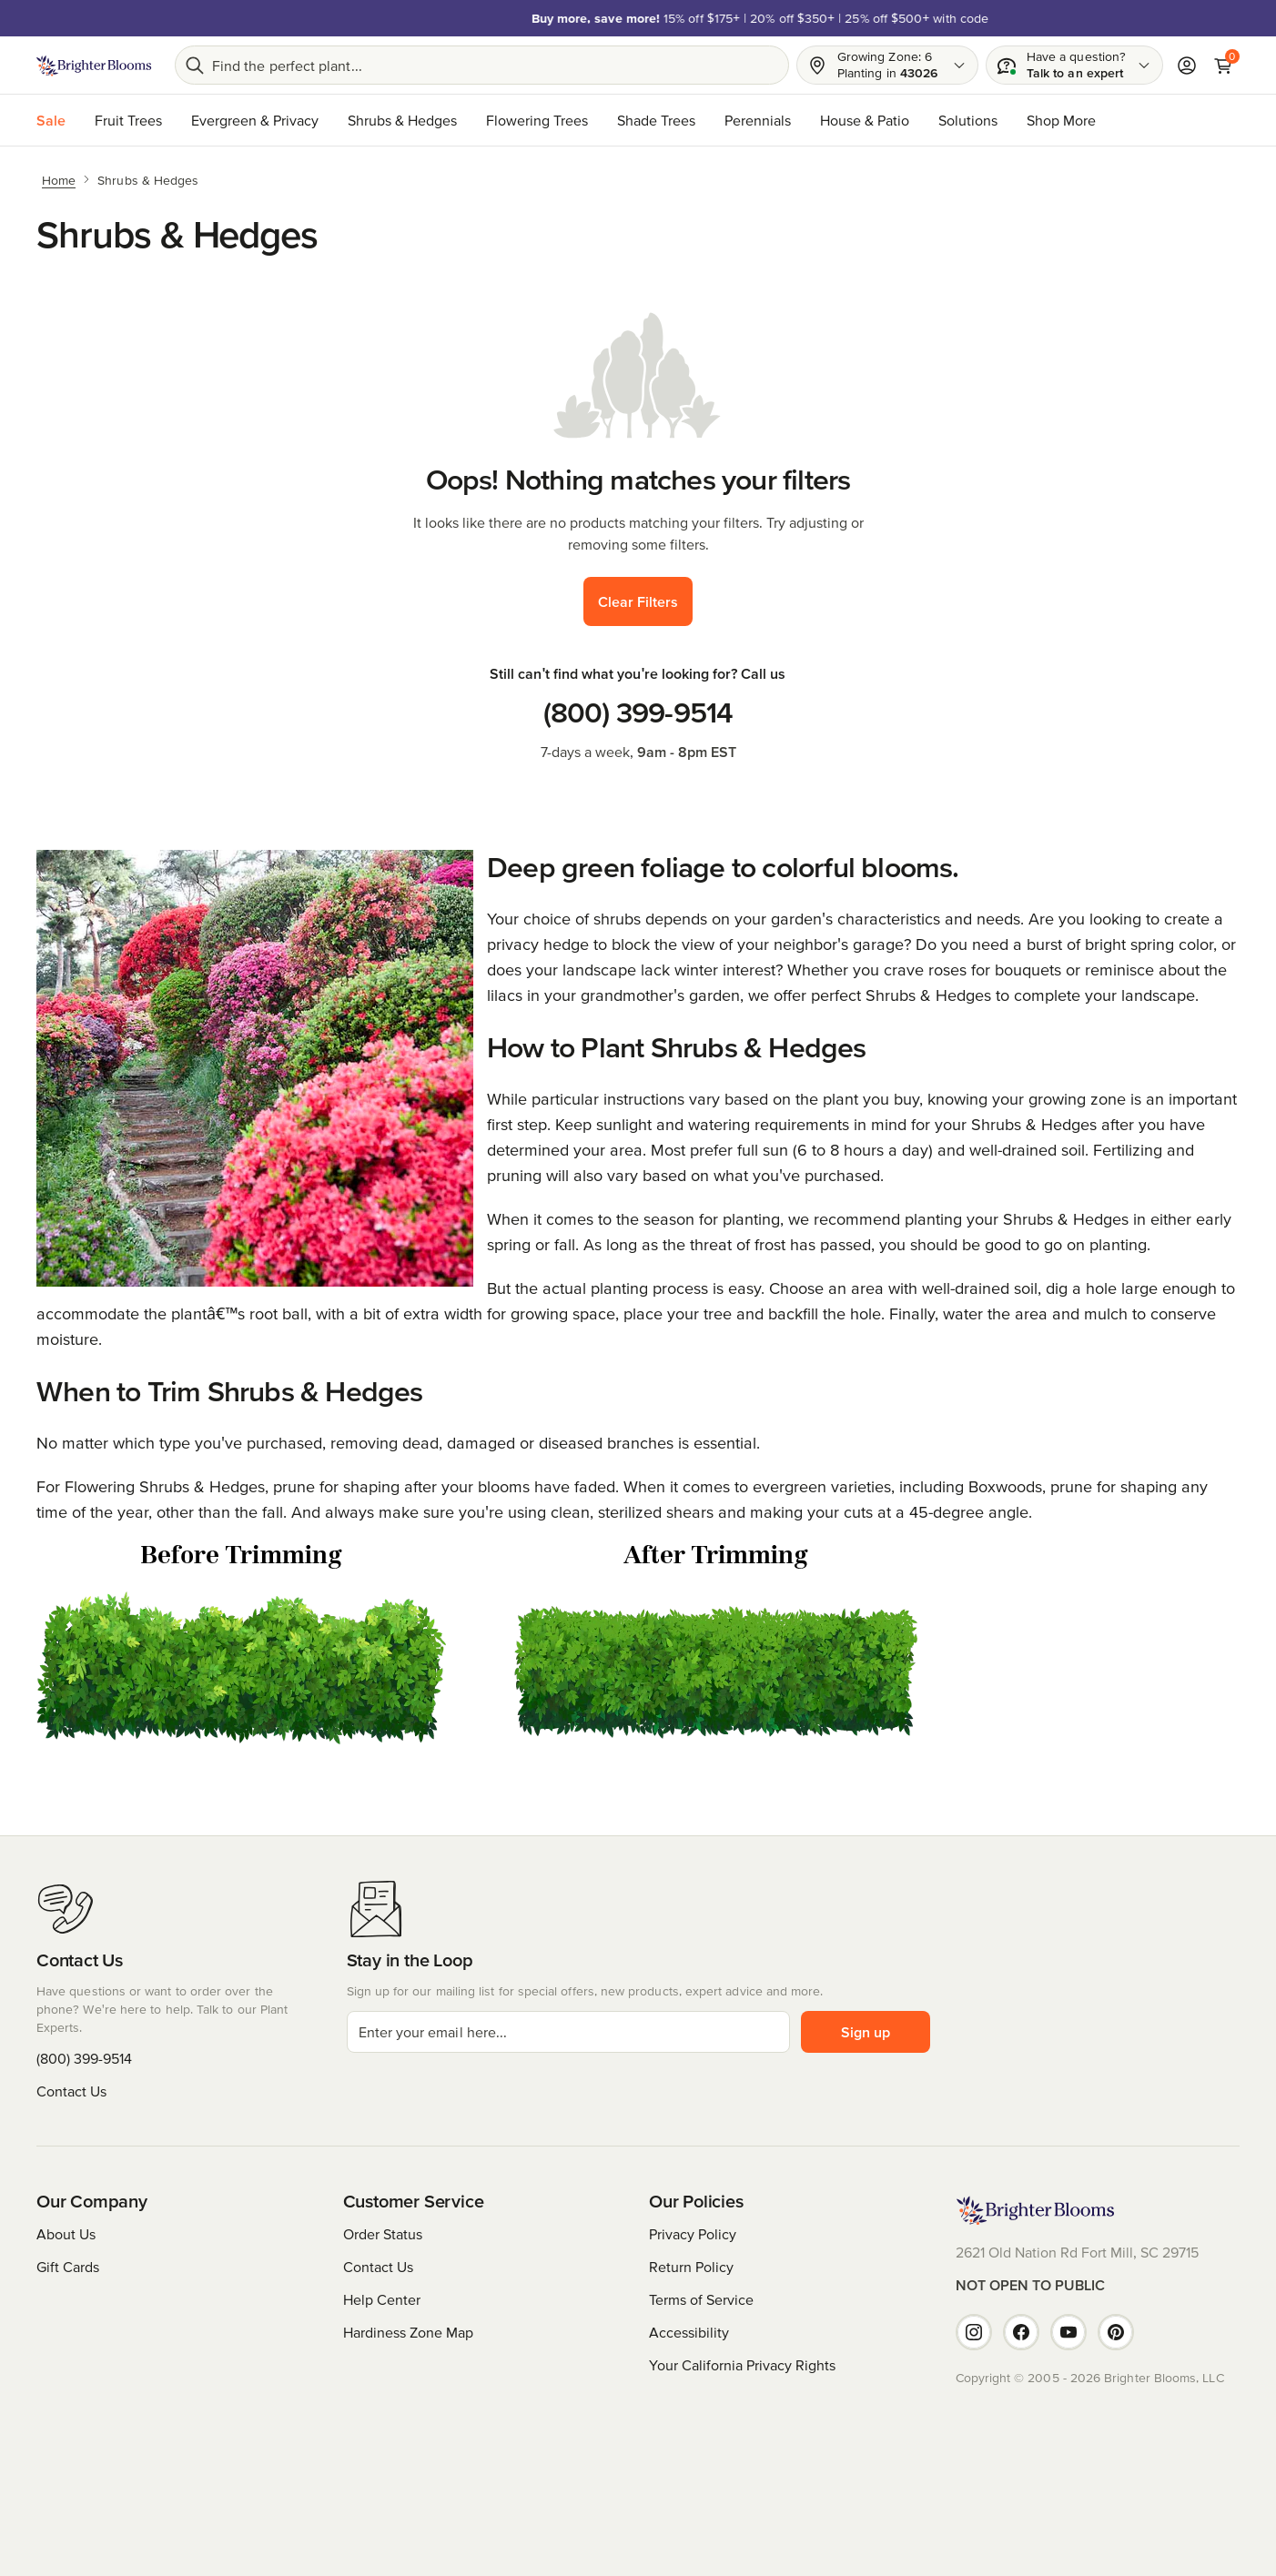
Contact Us (71, 2091)
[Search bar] (482, 65)
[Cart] (1223, 65)
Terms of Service (701, 2299)
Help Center (381, 2299)
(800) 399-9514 (638, 712)
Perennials (757, 120)
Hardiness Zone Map (408, 2332)
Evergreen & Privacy (255, 120)
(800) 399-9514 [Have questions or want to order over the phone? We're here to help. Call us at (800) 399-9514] (84, 2058)
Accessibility (689, 2332)
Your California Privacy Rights (742, 2365)
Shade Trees (656, 120)
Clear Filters (638, 601)
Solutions (968, 120)
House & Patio (864, 120)
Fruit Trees (128, 120)
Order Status (382, 2234)
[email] (568, 2032)
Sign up (865, 2032)
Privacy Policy (692, 2234)
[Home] (59, 179)
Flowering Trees (537, 120)
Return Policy (691, 2266)
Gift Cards (67, 2266)
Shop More (1061, 120)
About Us (66, 2234)
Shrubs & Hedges (402, 120)
